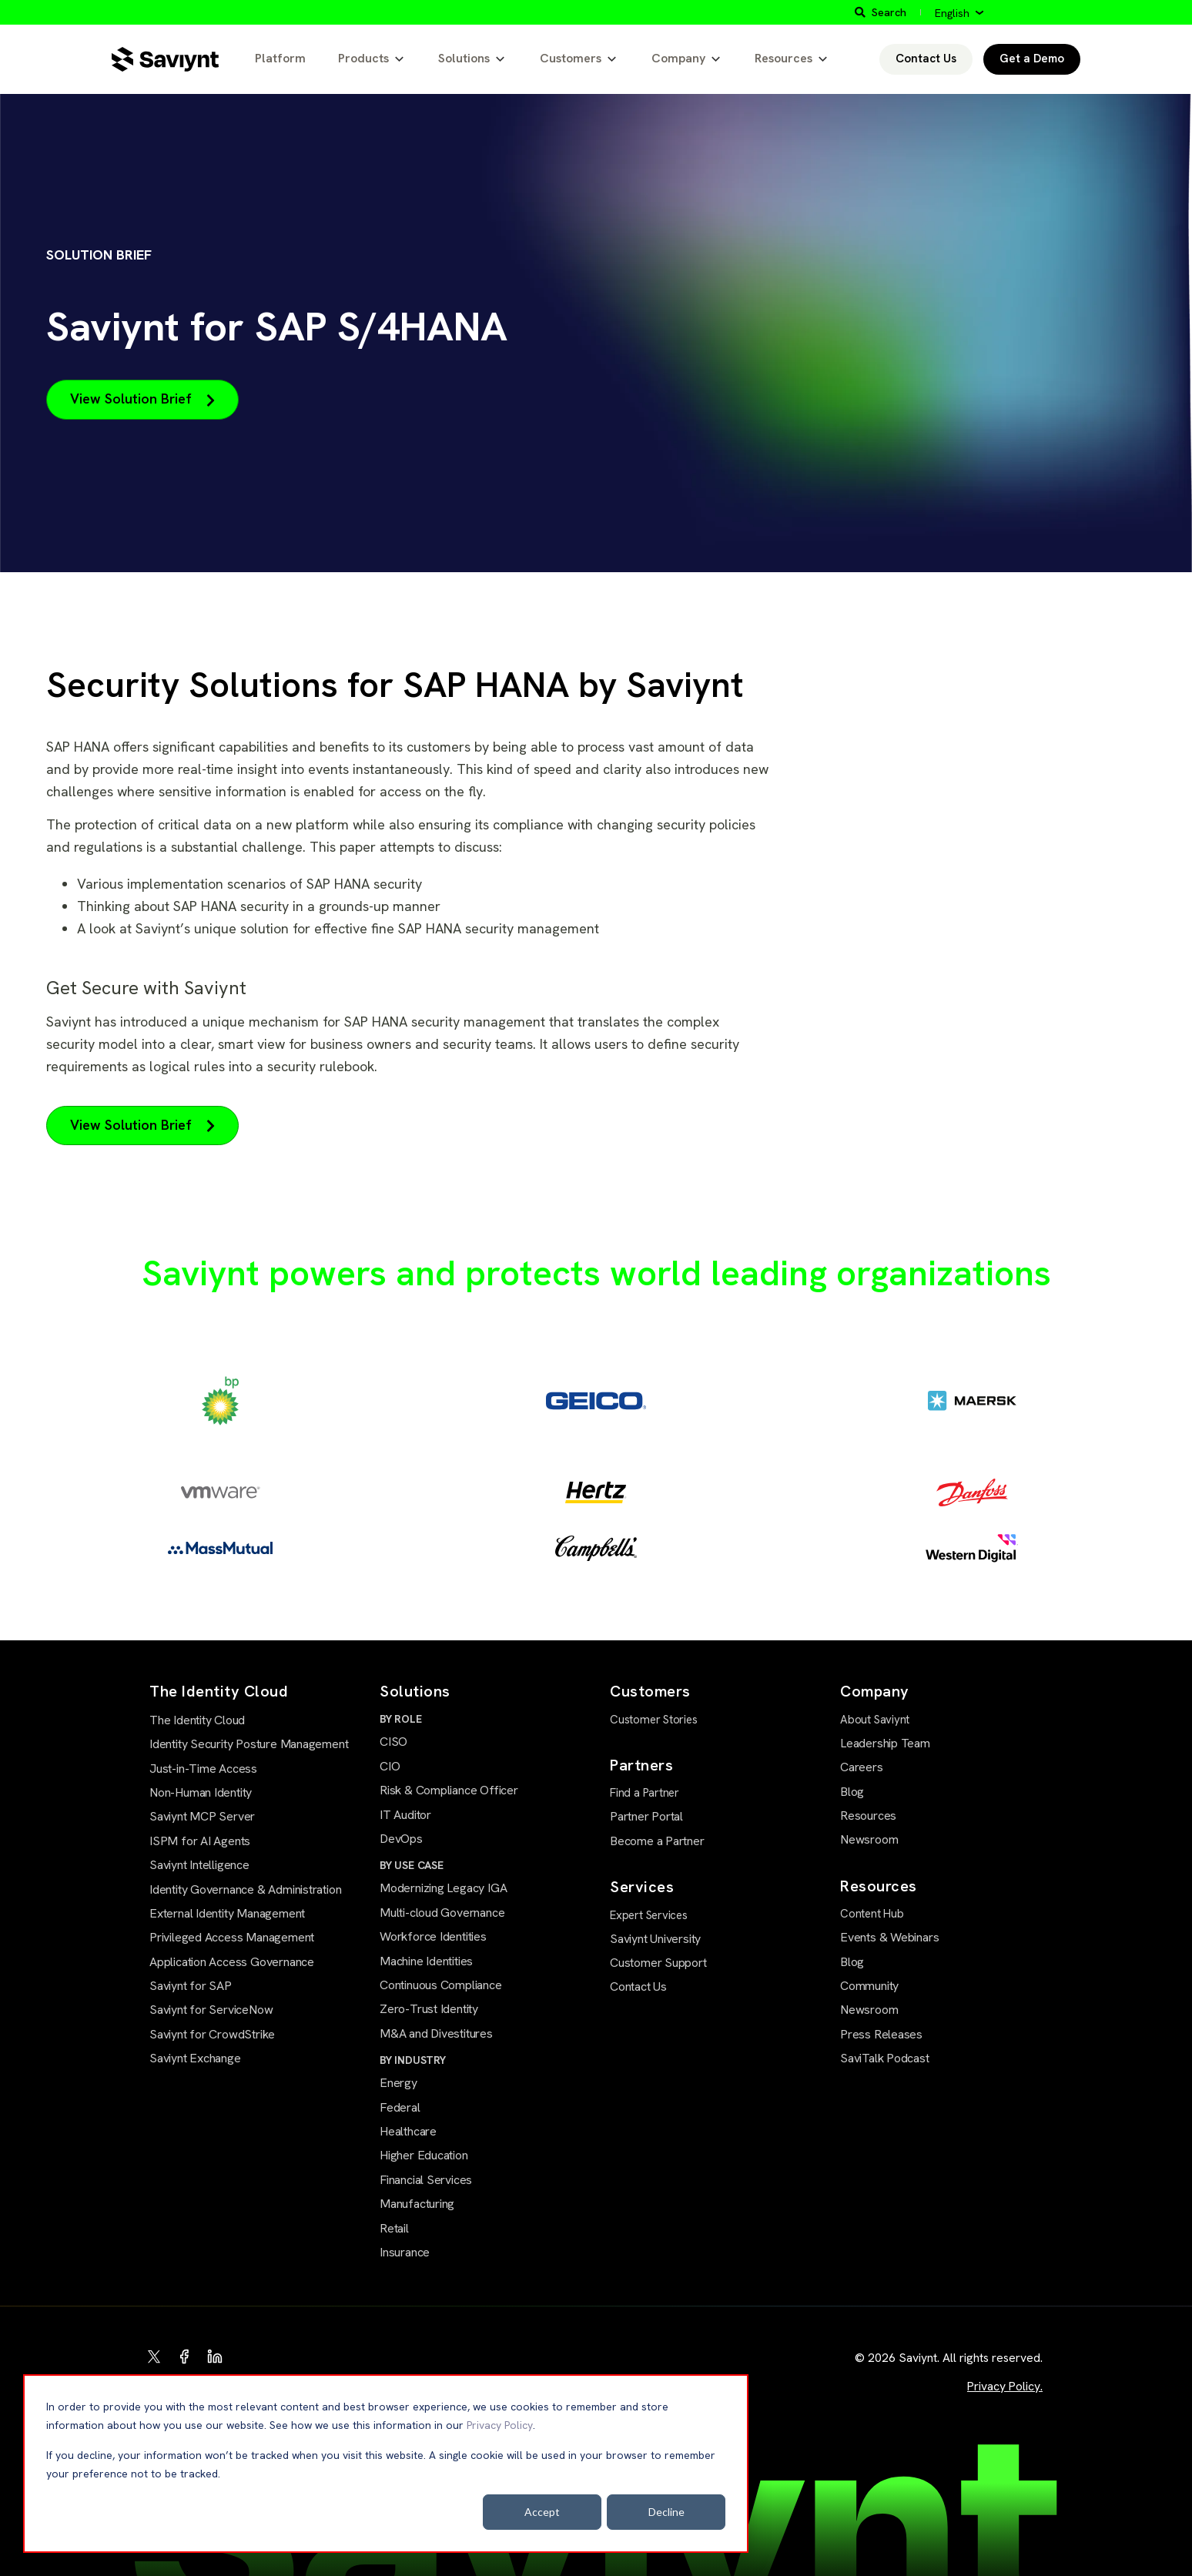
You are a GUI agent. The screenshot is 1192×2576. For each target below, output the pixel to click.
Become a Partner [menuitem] (657, 1841)
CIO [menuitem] (390, 1766)
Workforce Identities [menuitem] (433, 1936)
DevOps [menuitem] (401, 1839)
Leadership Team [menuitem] (885, 1743)
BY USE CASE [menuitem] (412, 1865)
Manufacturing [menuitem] (417, 2204)
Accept (542, 2511)
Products (363, 58)
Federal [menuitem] (400, 2107)
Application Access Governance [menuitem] (231, 1962)
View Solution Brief (142, 398)
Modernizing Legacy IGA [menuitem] (443, 1888)
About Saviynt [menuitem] (874, 1719)
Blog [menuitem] (852, 1792)
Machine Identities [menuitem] (426, 1961)
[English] (959, 13)
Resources (783, 58)
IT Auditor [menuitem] (405, 1815)
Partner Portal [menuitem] (646, 1816)
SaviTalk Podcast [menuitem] (884, 2058)
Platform (280, 58)
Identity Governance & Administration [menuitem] (245, 1889)
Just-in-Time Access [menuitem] (203, 1768)
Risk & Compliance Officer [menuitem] (449, 1790)
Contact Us (926, 58)
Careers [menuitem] (861, 1767)
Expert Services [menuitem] (649, 1915)
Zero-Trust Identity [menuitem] (429, 2009)
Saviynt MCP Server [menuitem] (202, 1816)
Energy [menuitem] (398, 2083)
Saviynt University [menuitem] (655, 1939)
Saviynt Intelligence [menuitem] (199, 1865)
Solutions (464, 58)
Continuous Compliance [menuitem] (441, 1985)
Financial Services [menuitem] (426, 2180)
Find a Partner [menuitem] (644, 1793)
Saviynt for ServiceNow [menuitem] (211, 2010)
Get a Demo (1031, 58)
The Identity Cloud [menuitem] (197, 1720)
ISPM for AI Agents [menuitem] (199, 1841)
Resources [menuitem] (868, 1815)
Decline (666, 2511)
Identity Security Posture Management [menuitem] (248, 1744)
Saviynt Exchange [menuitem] (195, 2058)
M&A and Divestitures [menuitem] (436, 2033)
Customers (570, 58)
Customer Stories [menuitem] (654, 1719)
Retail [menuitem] (394, 2228)
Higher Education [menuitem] (424, 2155)
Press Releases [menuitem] (881, 2034)
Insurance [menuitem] (405, 2252)
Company (678, 58)
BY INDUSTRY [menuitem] (413, 2060)
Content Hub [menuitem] (872, 1913)
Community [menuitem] (869, 1986)
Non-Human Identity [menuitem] (200, 1792)
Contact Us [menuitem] (638, 1986)
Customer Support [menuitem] (658, 1963)
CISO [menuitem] (393, 1742)
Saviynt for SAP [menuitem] (190, 1986)
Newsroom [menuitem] (869, 1839)
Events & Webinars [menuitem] (889, 1937)
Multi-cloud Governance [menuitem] (442, 1912)
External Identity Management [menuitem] (227, 1913)
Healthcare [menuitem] (408, 2131)
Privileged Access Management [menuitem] (231, 1937)
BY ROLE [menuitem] (401, 1719)
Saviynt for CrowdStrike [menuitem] (212, 2034)
